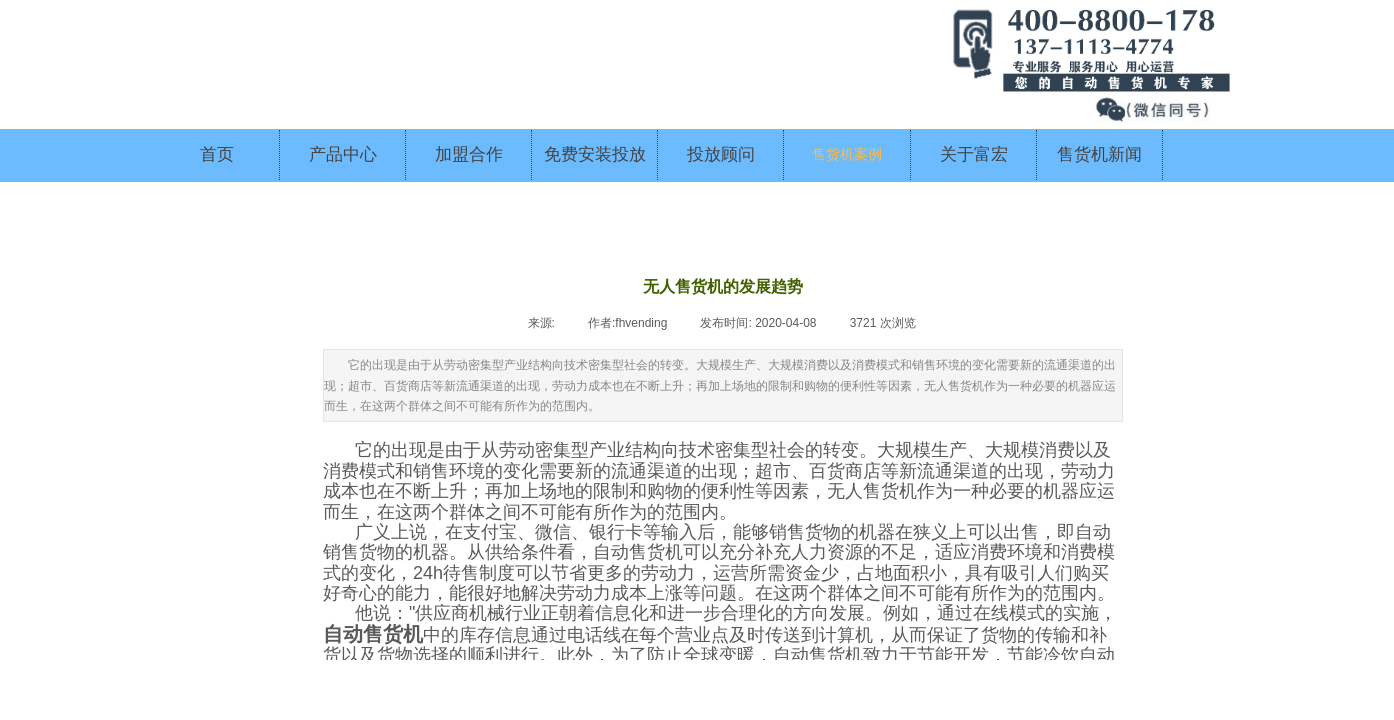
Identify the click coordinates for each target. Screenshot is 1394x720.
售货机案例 (847, 154)
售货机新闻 (1099, 154)
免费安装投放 (595, 154)
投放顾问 (721, 154)
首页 (217, 154)
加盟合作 (469, 154)
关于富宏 (974, 154)
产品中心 (343, 154)
